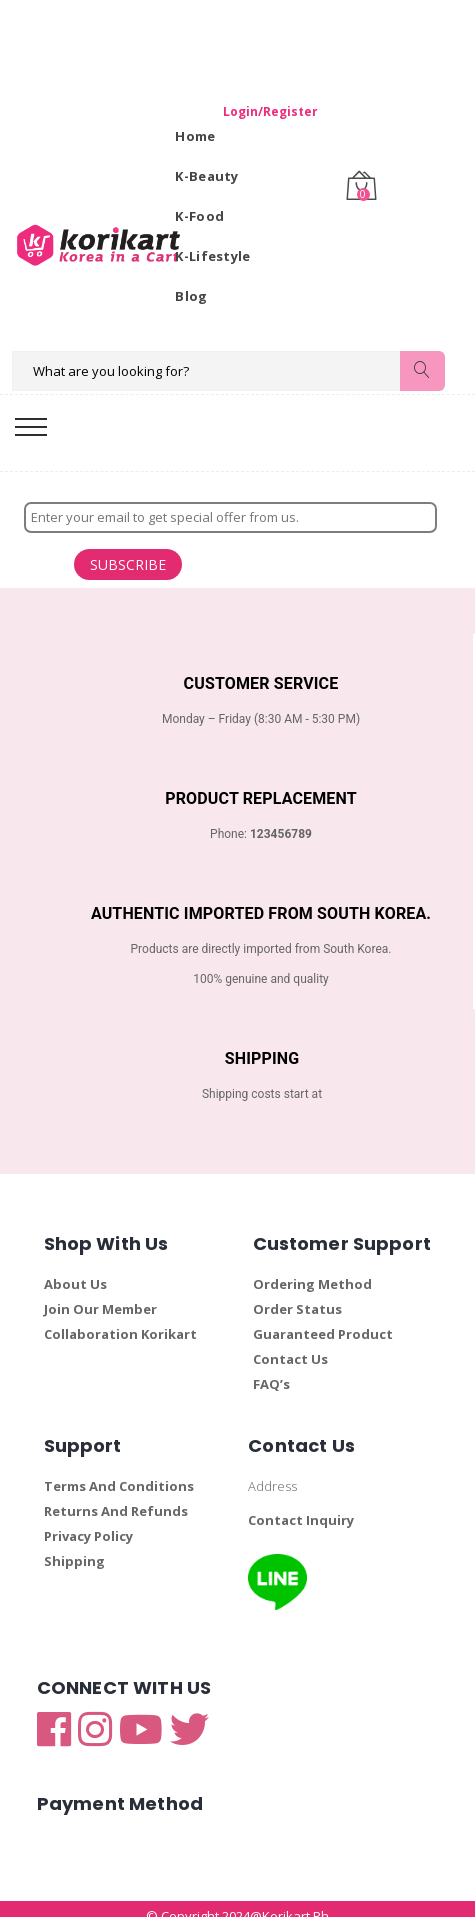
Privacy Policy (88, 1522)
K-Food (199, 216)
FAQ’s (271, 1370)
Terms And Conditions (119, 1472)
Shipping (74, 1547)
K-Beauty (206, 176)
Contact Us (290, 1345)
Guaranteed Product (323, 1320)
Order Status (297, 1295)
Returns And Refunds (116, 1497)
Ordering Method (312, 1270)
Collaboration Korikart (120, 1320)
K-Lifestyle (212, 256)
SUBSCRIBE (49, 557)
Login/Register (243, 111)
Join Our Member (100, 1295)
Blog (191, 296)
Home (195, 136)
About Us (75, 1270)
